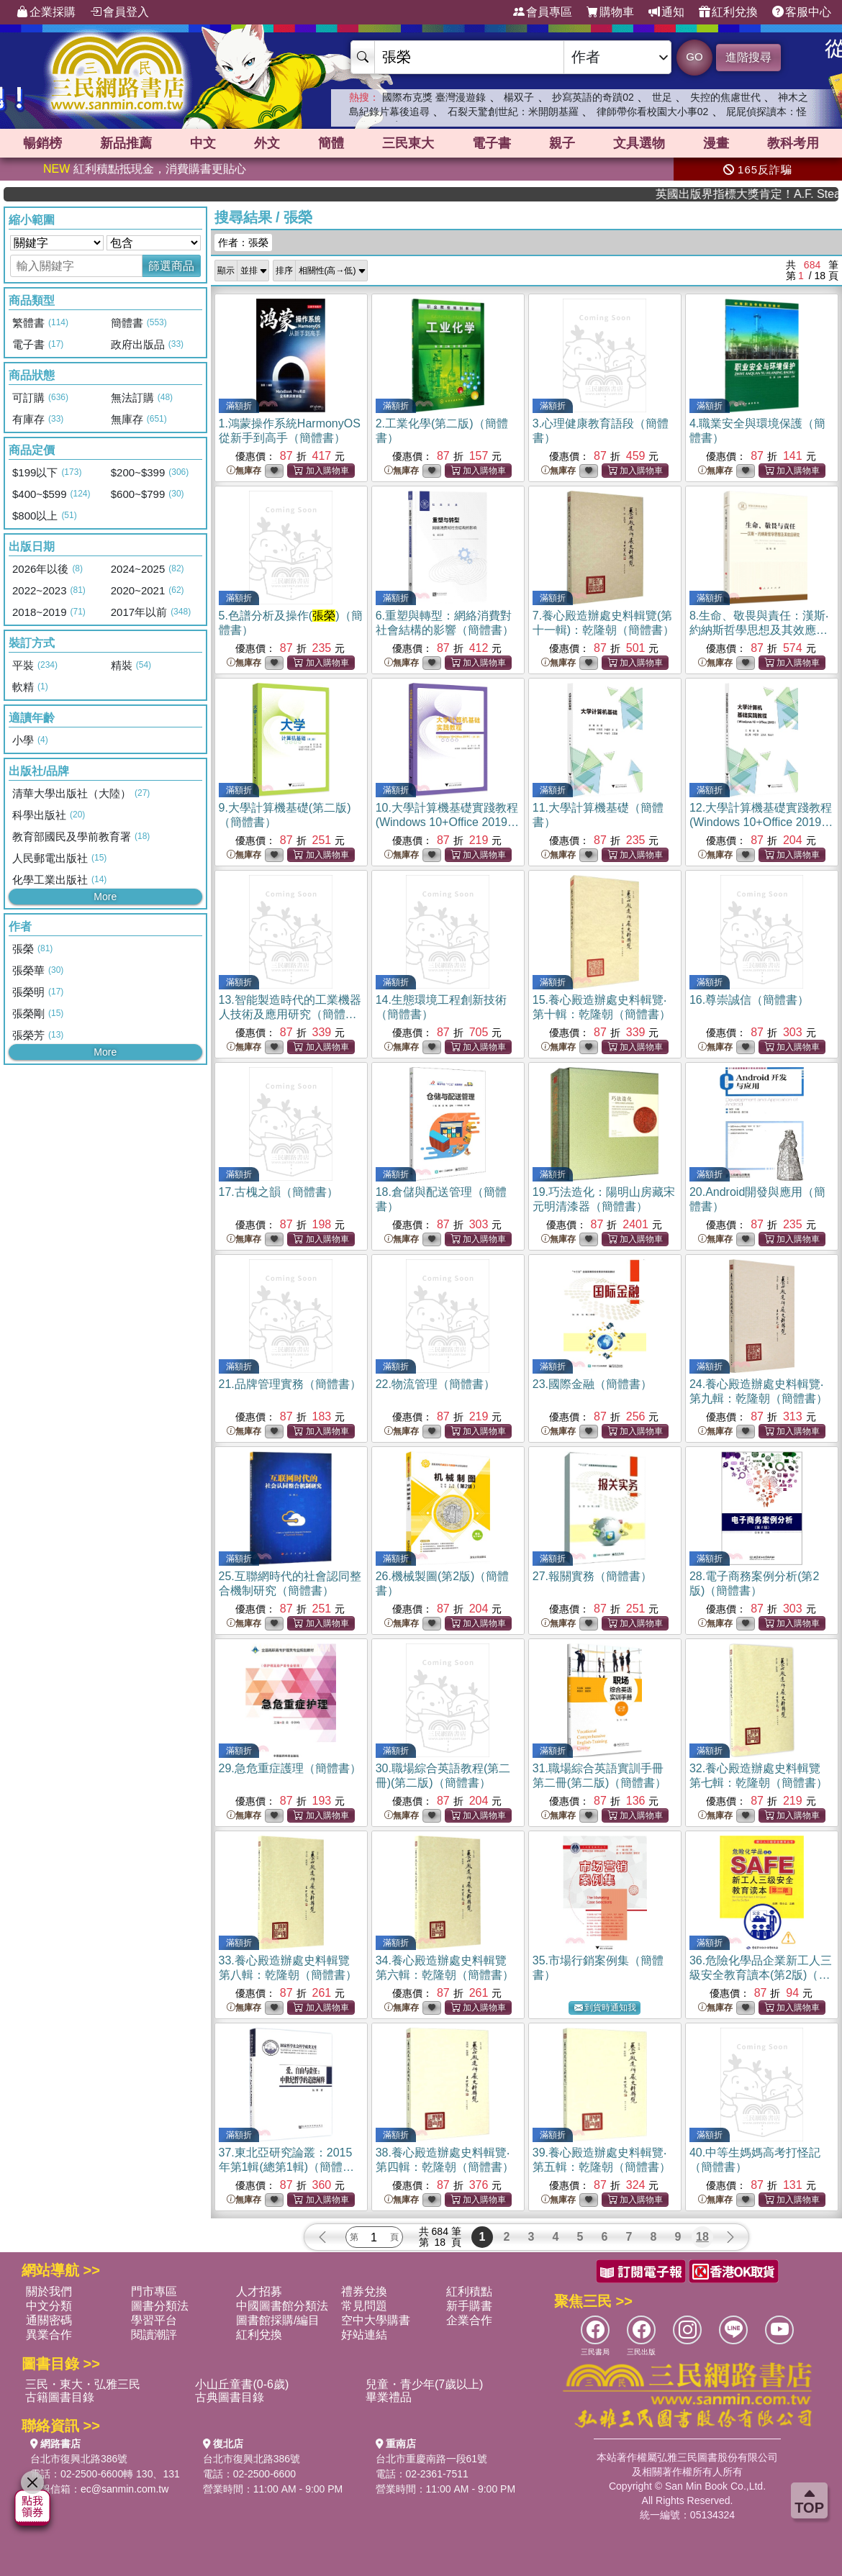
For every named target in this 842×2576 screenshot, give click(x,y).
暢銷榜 (42, 143)
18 (702, 2237)
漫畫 (716, 143)
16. (749, 1000)
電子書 (491, 143)
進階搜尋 (748, 57)
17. (278, 1192)
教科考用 (793, 143)
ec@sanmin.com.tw (124, 2489)
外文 (267, 143)
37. (286, 2166)
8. (758, 629)
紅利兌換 (728, 12)
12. (761, 822)
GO (694, 56)
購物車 (610, 12)
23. (592, 1384)
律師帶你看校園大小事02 (653, 111)
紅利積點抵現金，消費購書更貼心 (144, 169)
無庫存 (244, 471)
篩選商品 (171, 266)
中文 (203, 143)
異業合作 (49, 2334)
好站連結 (364, 2334)
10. (447, 822)
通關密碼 (49, 2320)
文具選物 (639, 143)
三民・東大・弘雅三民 (82, 2384)
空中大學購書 (375, 2320)
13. (290, 1014)
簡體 (331, 143)
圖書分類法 (160, 2306)
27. (592, 1576)
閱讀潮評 (154, 2334)
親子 (562, 143)
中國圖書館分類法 (282, 2306)
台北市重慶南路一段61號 (432, 2458)
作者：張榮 (243, 242)
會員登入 (119, 12)
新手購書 (469, 2306)
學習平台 (154, 2320)
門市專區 (154, 2291)
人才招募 (259, 2291)
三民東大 (408, 143)
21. (290, 1384)
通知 (666, 12)
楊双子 (519, 97)
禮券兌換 (364, 2291)
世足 (662, 97)
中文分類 (49, 2306)
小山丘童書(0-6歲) (242, 2384)
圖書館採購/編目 (278, 2320)
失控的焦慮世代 (725, 97)
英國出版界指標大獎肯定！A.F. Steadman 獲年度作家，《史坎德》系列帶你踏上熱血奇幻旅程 (788, 194)
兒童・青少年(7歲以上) (425, 2384)
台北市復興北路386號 (78, 2458)
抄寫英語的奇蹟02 (593, 97)
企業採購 (46, 12)
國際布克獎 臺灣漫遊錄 (434, 97)
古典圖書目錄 (229, 2397)
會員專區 (542, 12)
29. (290, 1768)
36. (760, 1974)
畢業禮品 (389, 2397)
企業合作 (469, 2320)
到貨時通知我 (605, 2008)
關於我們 (49, 2291)
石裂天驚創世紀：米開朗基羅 (513, 111)
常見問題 (364, 2306)
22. (435, 1384)
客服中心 (801, 12)
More (105, 896)
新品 (126, 143)
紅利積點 (469, 2291)
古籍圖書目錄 (59, 2397)
